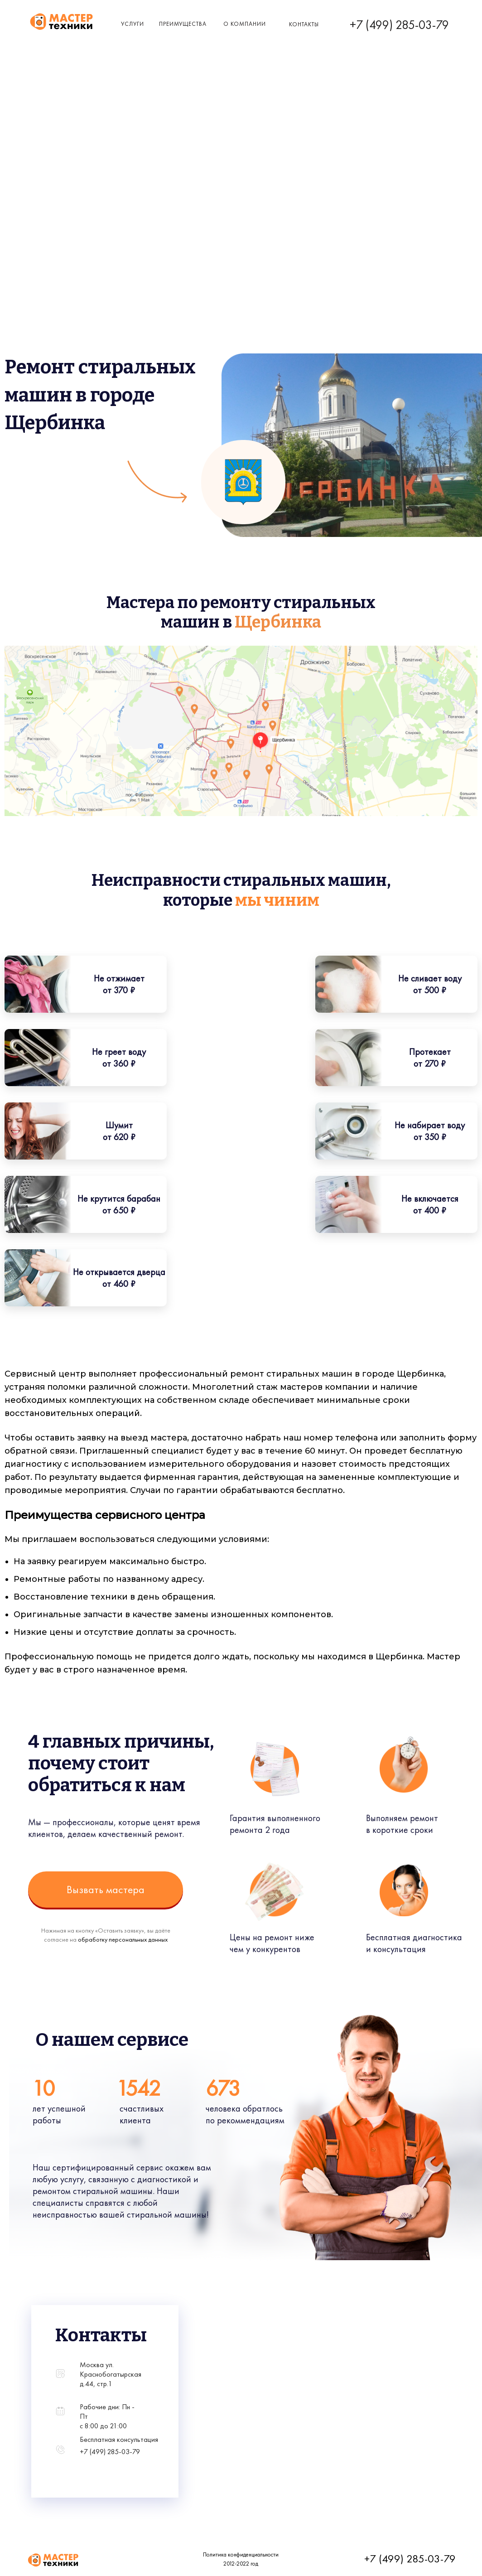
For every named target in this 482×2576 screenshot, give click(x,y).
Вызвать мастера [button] (96, 1889)
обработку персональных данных (114, 1939)
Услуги (132, 24)
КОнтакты (304, 24)
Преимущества (183, 24)
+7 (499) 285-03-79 (399, 25)
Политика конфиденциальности (232, 2554)
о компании (244, 24)
